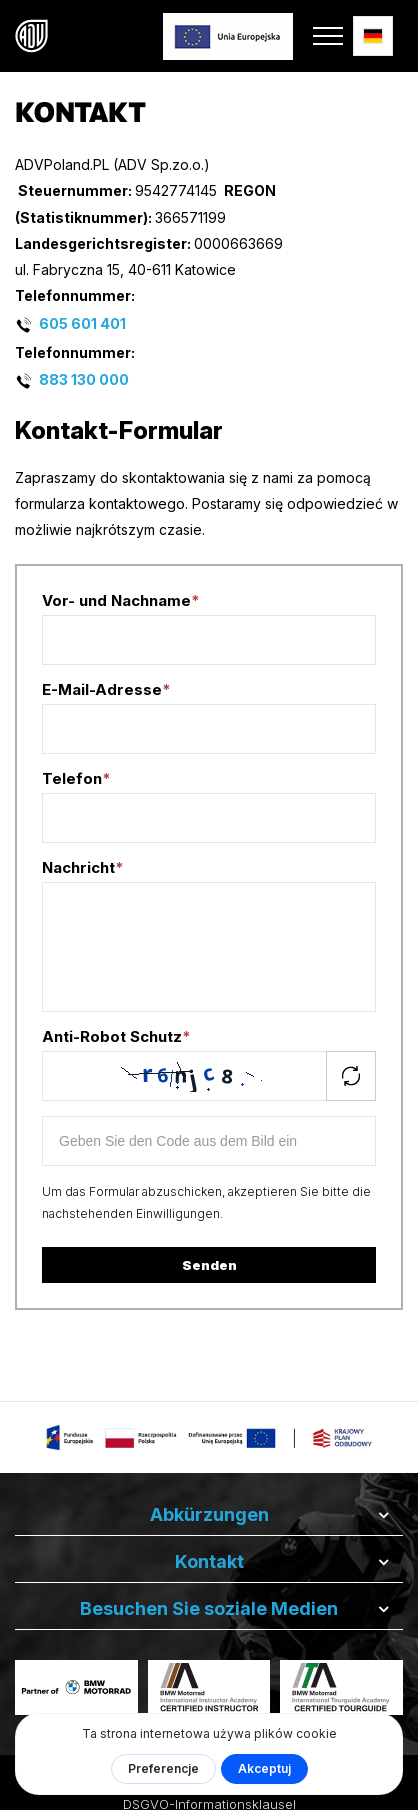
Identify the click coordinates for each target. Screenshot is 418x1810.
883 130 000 (84, 379)
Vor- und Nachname (121, 600)
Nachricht (83, 867)
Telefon (76, 778)
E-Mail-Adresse (106, 689)
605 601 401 (82, 322)
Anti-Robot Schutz (116, 1036)
